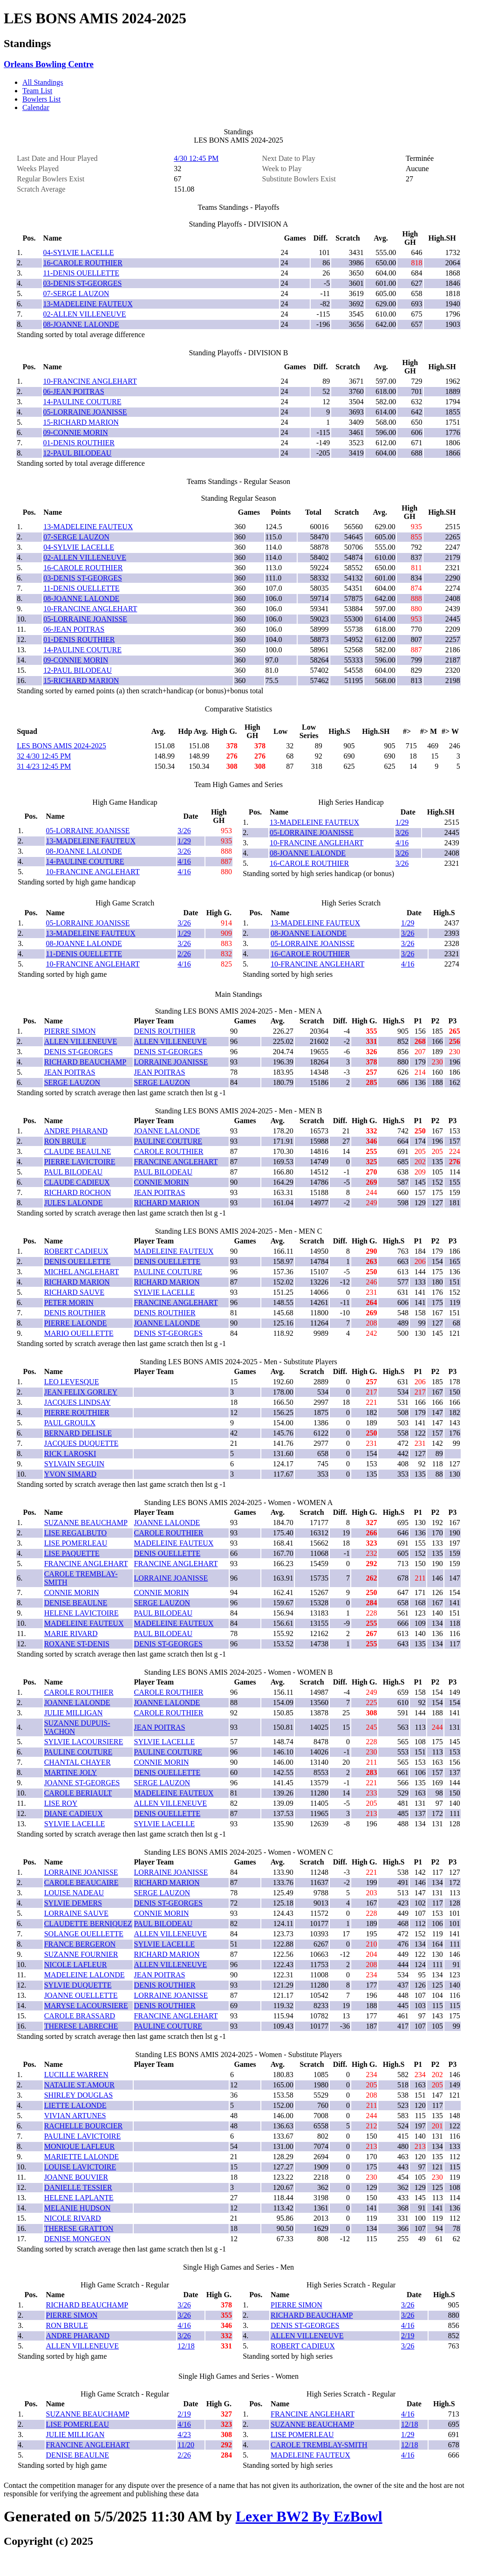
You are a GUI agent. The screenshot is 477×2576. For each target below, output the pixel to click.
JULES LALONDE (73, 1203)
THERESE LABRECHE (81, 2026)
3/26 (184, 831)
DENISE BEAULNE (76, 1603)
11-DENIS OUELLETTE (81, 273)
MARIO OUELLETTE (79, 1333)
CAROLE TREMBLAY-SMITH (319, 2445)
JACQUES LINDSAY (77, 1402)
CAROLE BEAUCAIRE (81, 1882)
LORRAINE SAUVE (76, 1913)
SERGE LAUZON (72, 1082)
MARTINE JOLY (70, 1772)
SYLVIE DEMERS (73, 1903)
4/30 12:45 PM (196, 158)
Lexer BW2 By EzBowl (309, 2516)
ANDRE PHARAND (76, 1131)
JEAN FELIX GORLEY (80, 1392)
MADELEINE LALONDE (84, 1975)
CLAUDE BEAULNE (77, 1151)
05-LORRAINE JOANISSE (85, 412)
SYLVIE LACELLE (164, 1292)
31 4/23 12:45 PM (44, 766)
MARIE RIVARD (71, 1633)
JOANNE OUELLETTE (81, 1995)
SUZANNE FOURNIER (81, 1954)
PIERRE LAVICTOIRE (80, 1162)
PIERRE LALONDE (75, 1323)
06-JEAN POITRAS (73, 391)
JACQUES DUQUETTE (81, 1443)
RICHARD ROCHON (77, 1192)
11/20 (185, 2445)
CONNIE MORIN (161, 1182)
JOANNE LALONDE (167, 1131)
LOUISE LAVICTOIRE (80, 2167)
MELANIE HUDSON (77, 2208)
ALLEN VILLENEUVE (80, 1041)
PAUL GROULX (69, 1423)
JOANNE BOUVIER (76, 2177)
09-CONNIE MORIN (75, 432)
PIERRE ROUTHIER (76, 1412)
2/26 (184, 954)
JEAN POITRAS (69, 1072)
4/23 (184, 2434)
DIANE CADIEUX (73, 1813)
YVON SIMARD (70, 1474)
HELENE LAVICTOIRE (81, 1613)
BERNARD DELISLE (78, 1433)
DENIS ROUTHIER (165, 1031)
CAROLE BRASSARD (79, 2016)
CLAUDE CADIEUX (77, 1182)
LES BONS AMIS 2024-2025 (61, 746)
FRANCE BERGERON (80, 1944)
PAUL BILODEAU (73, 1172)
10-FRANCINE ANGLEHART (90, 381)
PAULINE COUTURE (168, 1141)
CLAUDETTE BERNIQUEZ (88, 1923)
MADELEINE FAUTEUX (174, 1251)
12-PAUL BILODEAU (77, 453)
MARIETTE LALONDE (81, 2157)
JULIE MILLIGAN (73, 1713)
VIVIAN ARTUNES (75, 2116)
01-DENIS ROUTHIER (79, 443)
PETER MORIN (69, 1302)
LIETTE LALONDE (75, 2105)
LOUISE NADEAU (74, 1893)
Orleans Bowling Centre (49, 64)
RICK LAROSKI (70, 1453)
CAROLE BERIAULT (78, 1793)
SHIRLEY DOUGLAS (78, 2095)
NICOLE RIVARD (72, 2218)
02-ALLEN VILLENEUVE (84, 314)
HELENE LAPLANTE (79, 2198)
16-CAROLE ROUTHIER (83, 263)
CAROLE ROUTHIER (169, 1151)
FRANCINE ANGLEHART (176, 1162)
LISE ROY (61, 1803)
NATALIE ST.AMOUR (79, 2085)
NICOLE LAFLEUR (75, 1964)
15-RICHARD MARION (81, 422)
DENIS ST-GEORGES (78, 1052)
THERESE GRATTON (79, 2228)
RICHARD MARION (167, 1203)
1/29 (184, 841)
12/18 (185, 2346)
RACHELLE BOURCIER (83, 2126)
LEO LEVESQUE (71, 1382)
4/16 (184, 861)
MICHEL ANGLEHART (81, 1272)
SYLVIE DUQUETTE (78, 1985)
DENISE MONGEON (77, 2239)
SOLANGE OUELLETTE (83, 1934)
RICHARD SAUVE (74, 1292)
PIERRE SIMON (70, 1031)
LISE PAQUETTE (72, 1553)
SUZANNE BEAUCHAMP (86, 1522)
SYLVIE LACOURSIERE (83, 1742)
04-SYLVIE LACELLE (78, 252)
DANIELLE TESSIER (78, 2187)
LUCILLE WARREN (76, 2075)
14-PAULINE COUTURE (82, 402)
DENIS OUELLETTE (77, 1261)
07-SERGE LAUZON (76, 293)
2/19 (407, 2336)
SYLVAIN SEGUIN (74, 1464)
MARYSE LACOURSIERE (86, 2006)
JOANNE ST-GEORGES (82, 1783)
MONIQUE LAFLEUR (79, 2146)
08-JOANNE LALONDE (81, 324)
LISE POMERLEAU (76, 1543)
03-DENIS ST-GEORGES (82, 283)
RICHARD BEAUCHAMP (85, 1062)
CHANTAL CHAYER (77, 1762)
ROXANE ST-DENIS (76, 1644)
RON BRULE (65, 1141)
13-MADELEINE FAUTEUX (88, 304)
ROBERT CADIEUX (76, 1251)
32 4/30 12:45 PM (44, 756)
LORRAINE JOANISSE (171, 1062)
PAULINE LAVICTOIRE (82, 2136)
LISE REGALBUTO (75, 1533)
